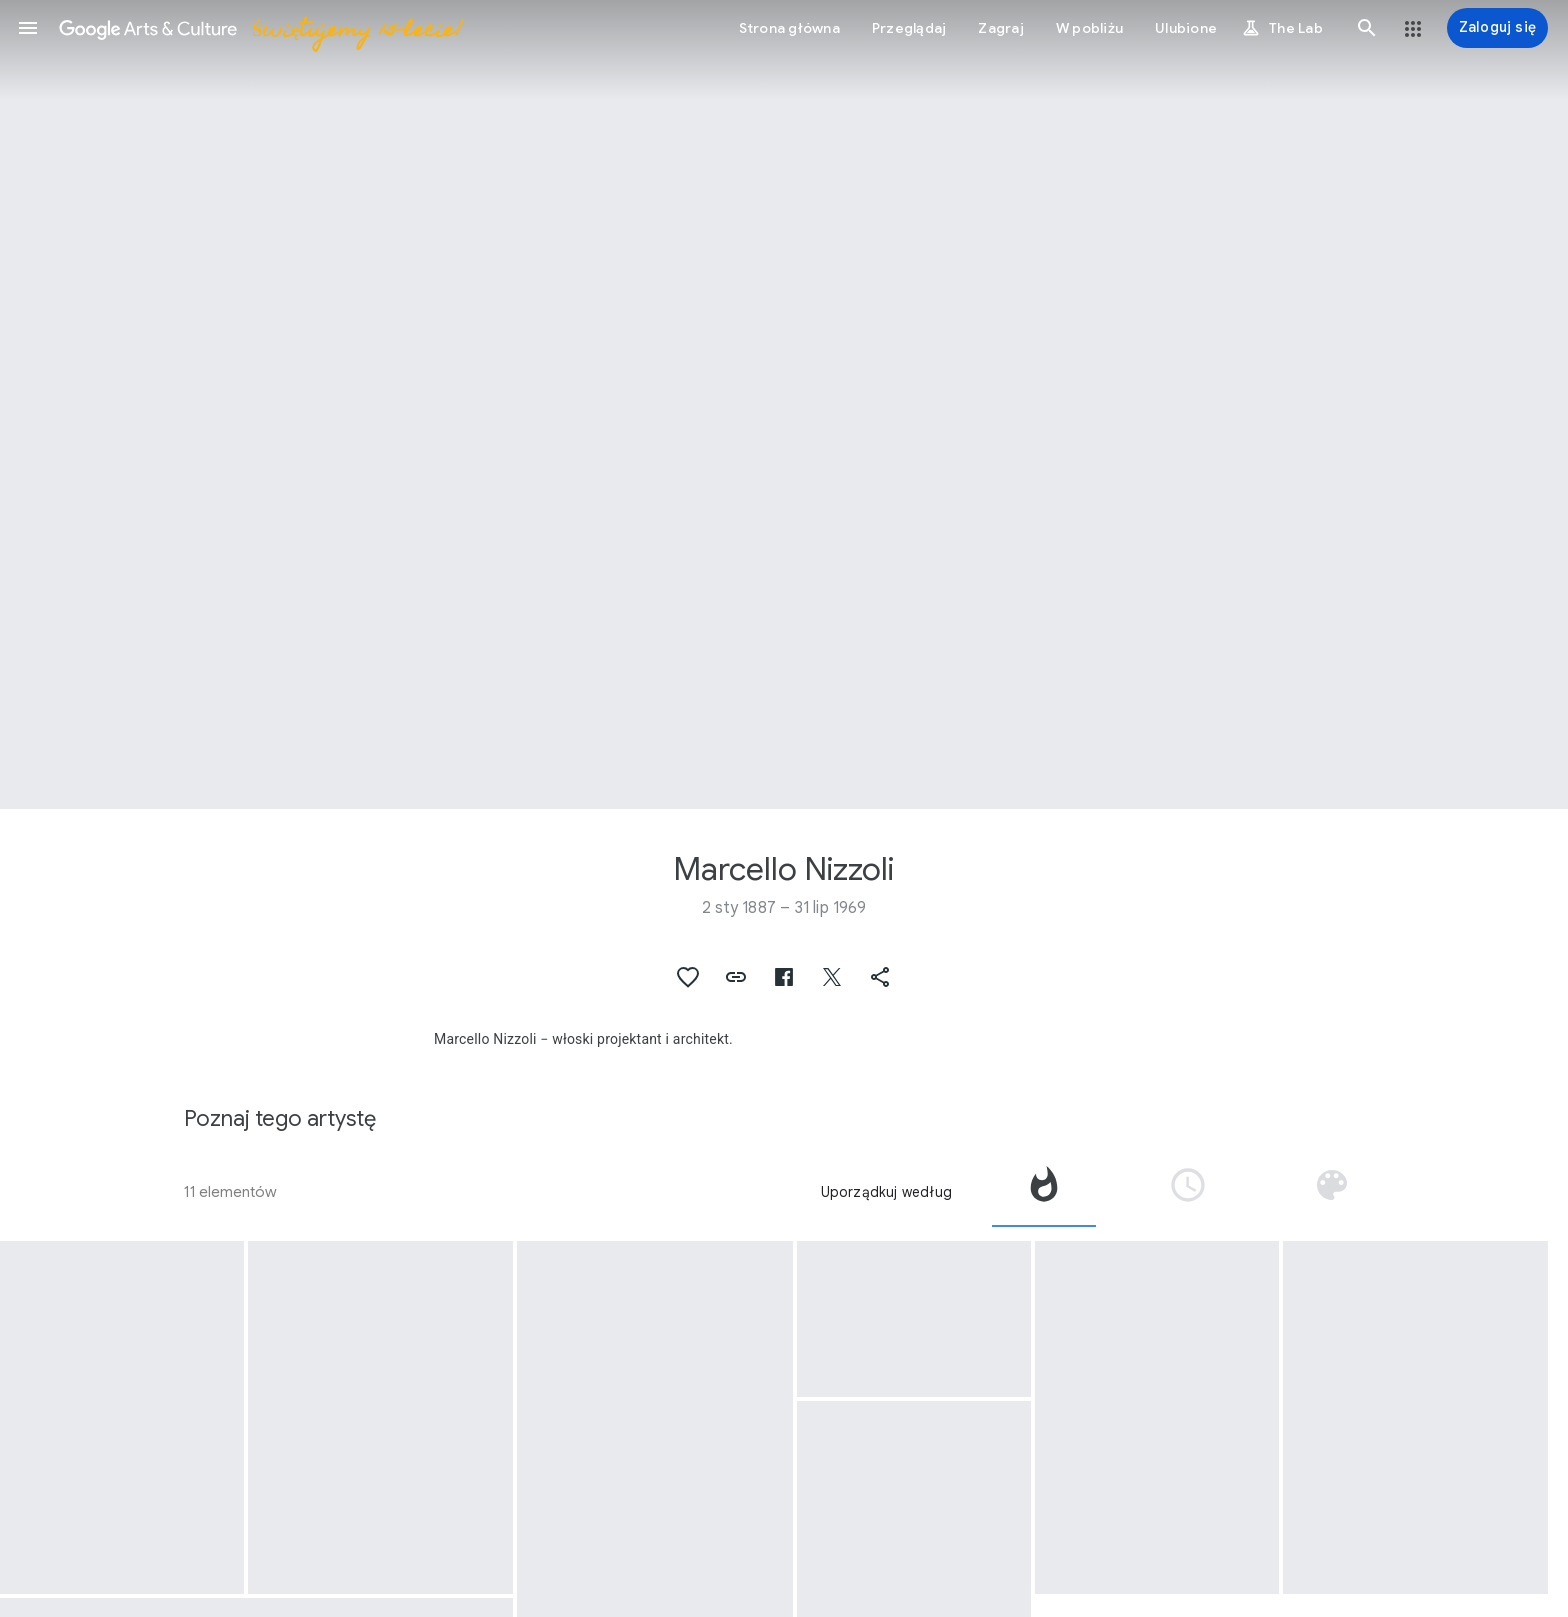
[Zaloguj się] (1497, 28)
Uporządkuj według (886, 1192)
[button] (28, 28)
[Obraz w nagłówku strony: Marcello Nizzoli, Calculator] (784, 404)
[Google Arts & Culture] (260, 28)
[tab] (1044, 1192)
